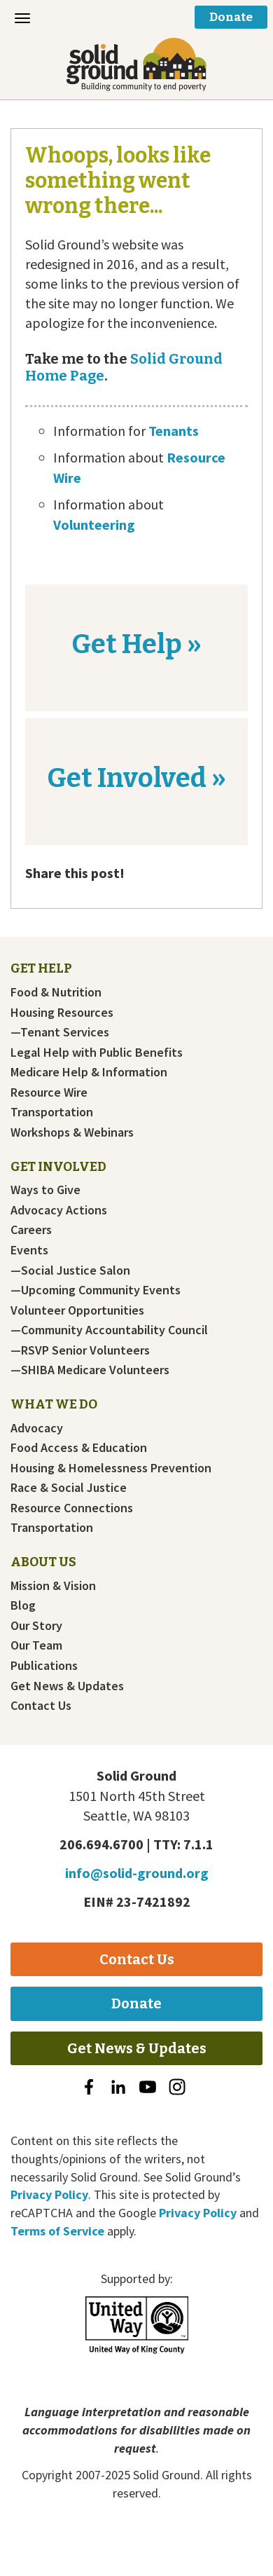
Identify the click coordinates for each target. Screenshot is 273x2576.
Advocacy (36, 1428)
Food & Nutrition (56, 992)
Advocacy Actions (58, 1210)
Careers (31, 1230)
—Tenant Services (59, 1032)
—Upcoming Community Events (95, 1290)
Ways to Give (45, 1190)
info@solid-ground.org (137, 1873)
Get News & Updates (67, 1686)
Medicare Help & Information (88, 1072)
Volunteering (94, 524)
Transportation (51, 1112)
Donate (231, 17)
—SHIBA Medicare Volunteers (89, 1370)
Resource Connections (71, 1508)
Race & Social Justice (68, 1487)
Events (29, 1250)
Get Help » (136, 644)
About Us (43, 1562)
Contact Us (40, 1705)
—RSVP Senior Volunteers (80, 1350)
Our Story (36, 1625)
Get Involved (58, 1166)
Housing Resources (61, 1012)
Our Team (36, 1645)
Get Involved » (136, 778)
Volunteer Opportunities (77, 1310)
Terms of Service (57, 2231)
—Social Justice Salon (70, 1270)
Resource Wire (49, 1092)
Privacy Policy (49, 2194)
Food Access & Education (78, 1447)
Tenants (173, 430)
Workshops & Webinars (72, 1132)
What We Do (53, 1404)
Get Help (41, 968)
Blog (23, 1605)
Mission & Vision (53, 1586)
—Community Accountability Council (109, 1330)
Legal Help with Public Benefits (96, 1052)
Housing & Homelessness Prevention (110, 1468)
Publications (44, 1665)
